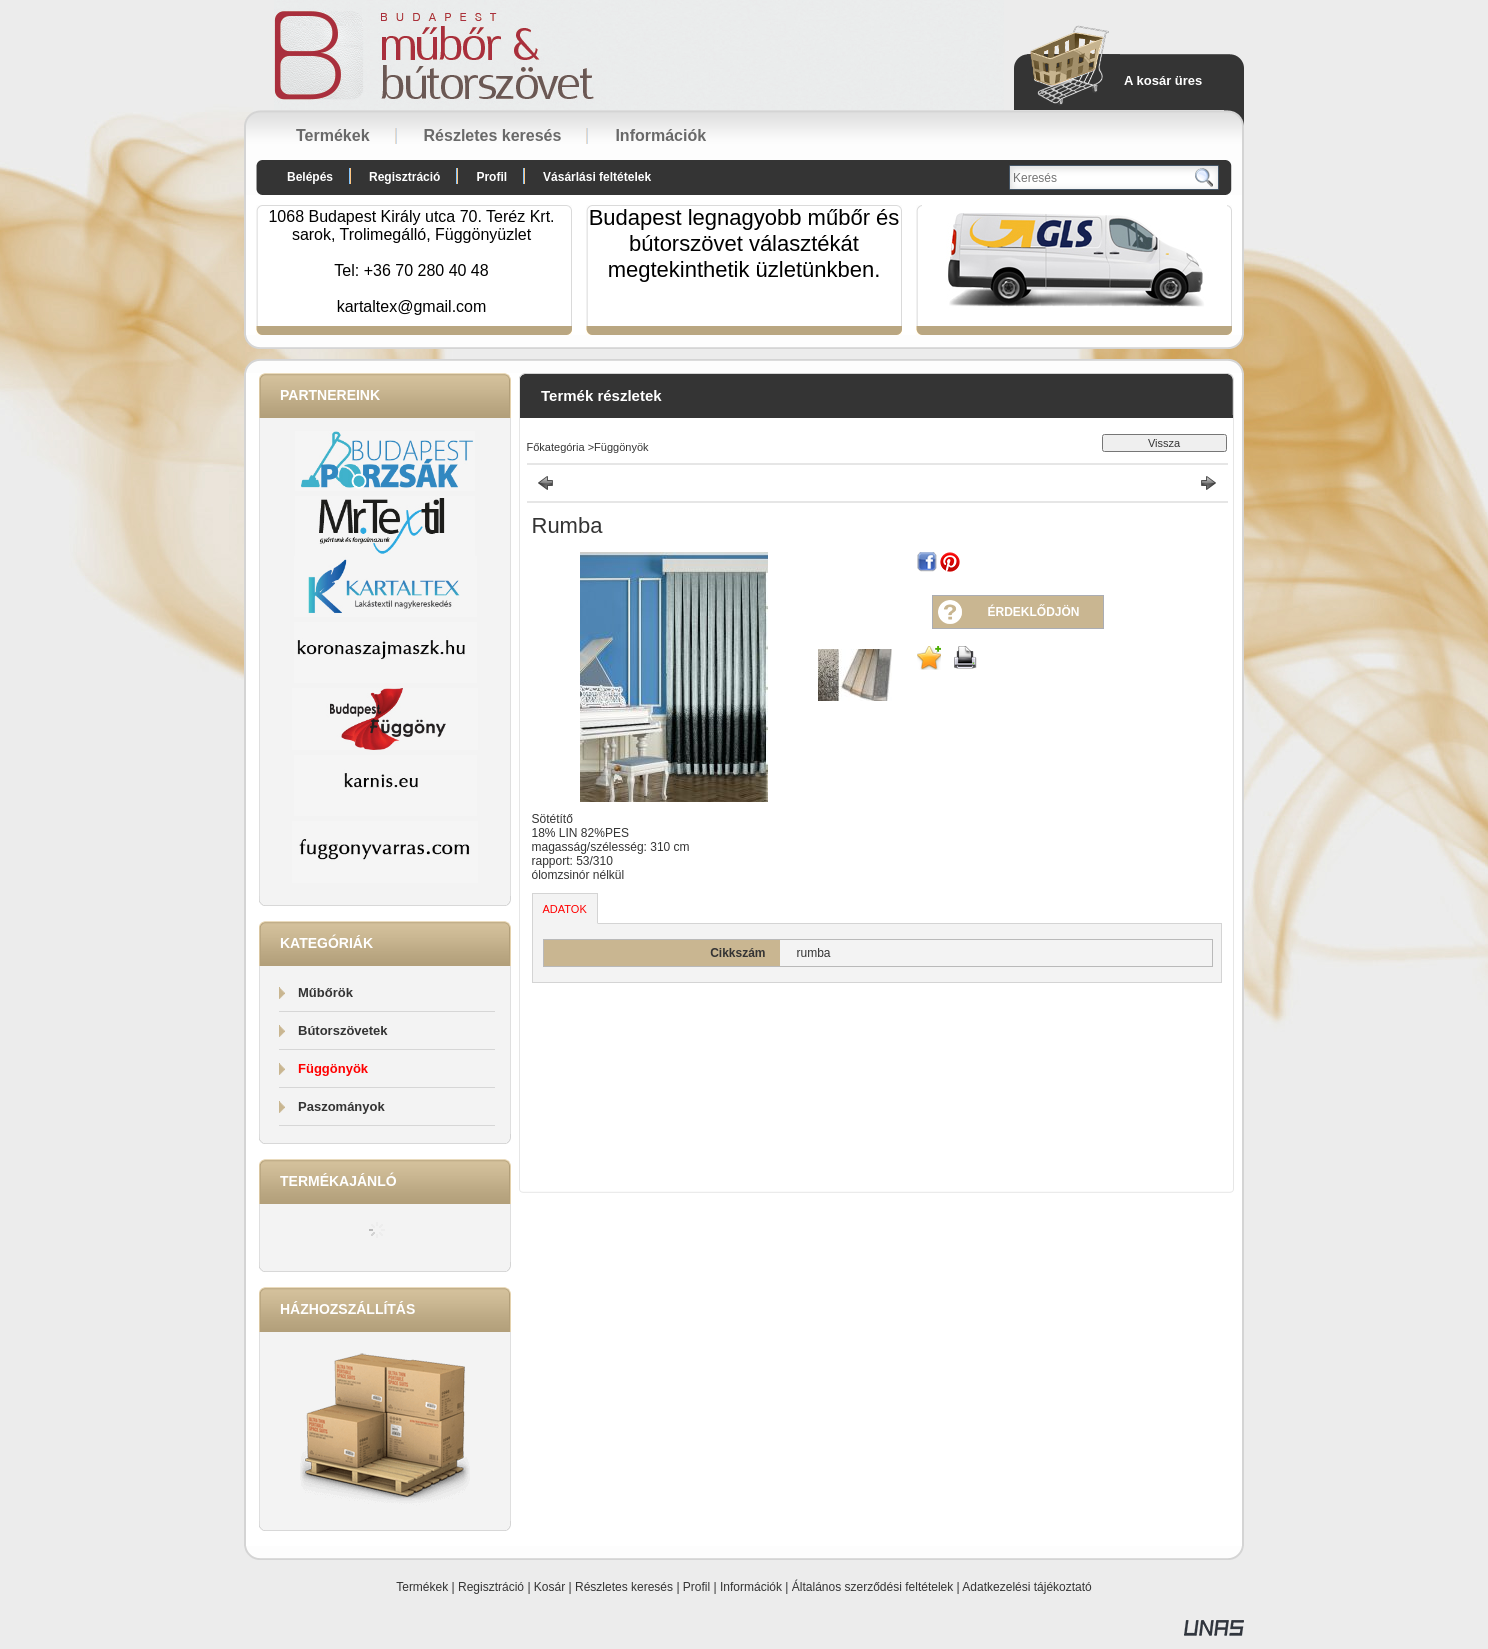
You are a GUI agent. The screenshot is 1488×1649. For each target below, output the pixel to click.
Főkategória (556, 447)
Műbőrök (325, 992)
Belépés (310, 177)
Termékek (422, 1587)
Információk (751, 1587)
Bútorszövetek (343, 1030)
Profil (696, 1587)
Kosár (549, 1587)
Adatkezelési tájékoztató (1026, 1587)
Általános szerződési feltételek (872, 1587)
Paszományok (341, 1106)
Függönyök (333, 1068)
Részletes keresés (624, 1587)
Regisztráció (491, 1587)
